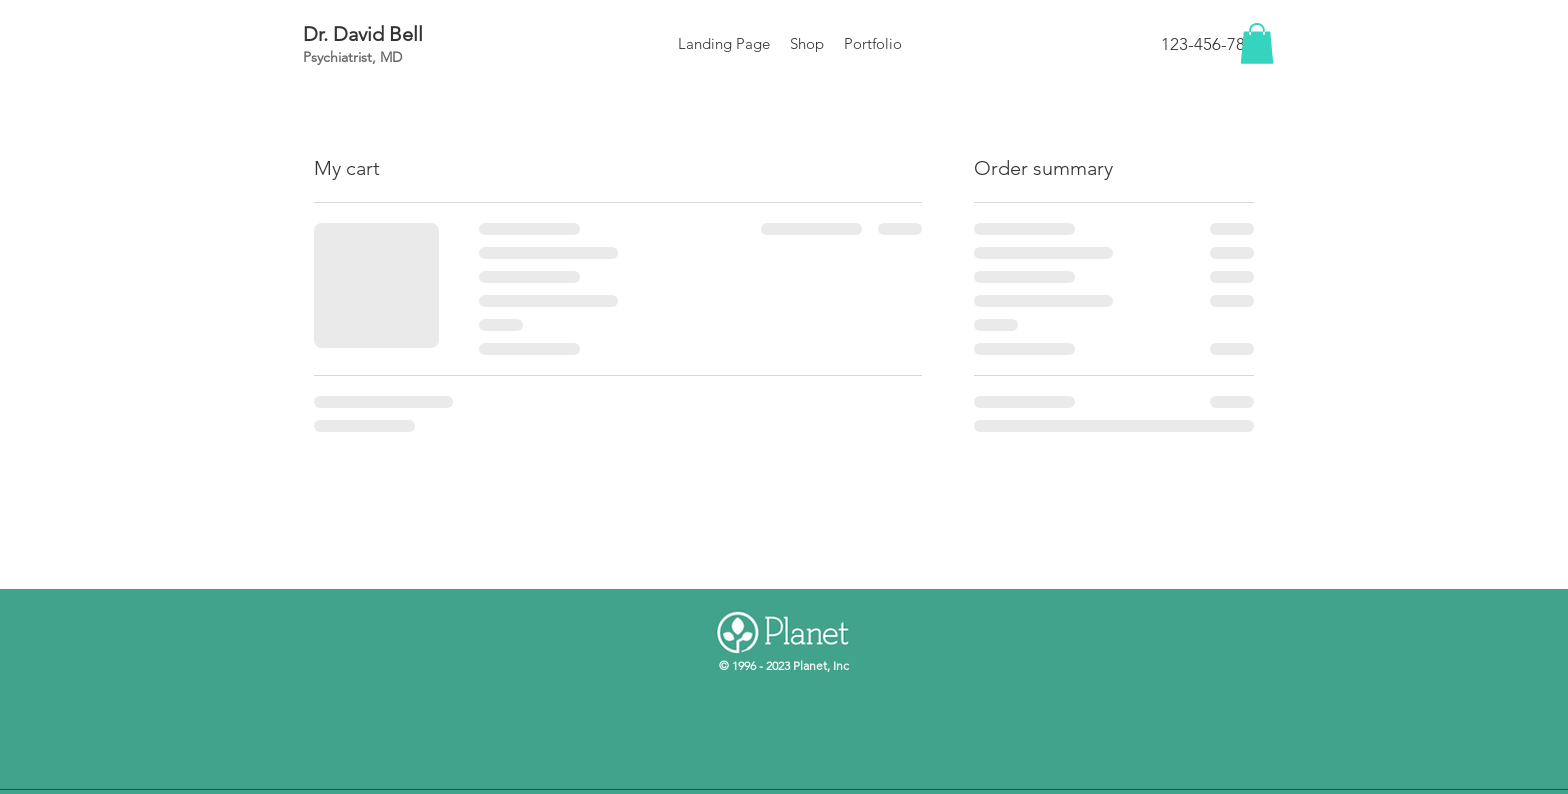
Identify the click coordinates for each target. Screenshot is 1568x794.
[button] (1257, 43)
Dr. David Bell (363, 34)
